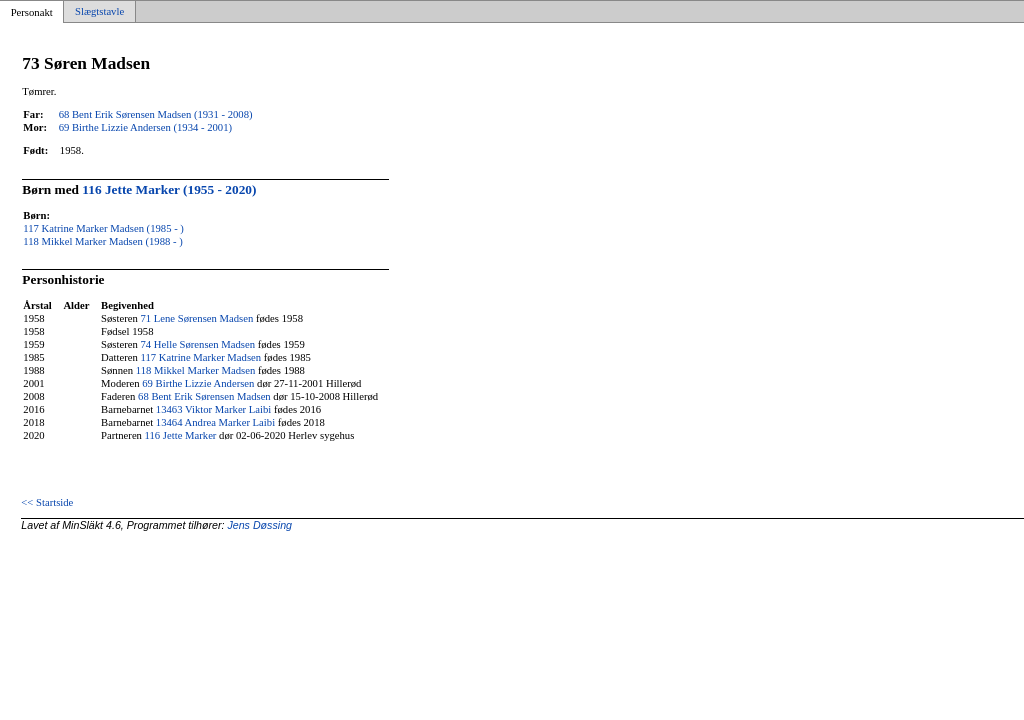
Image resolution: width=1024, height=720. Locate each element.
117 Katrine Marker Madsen (200, 357)
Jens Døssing (259, 525)
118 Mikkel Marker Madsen (195, 370)
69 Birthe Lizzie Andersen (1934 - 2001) (145, 127)
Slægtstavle (99, 11)
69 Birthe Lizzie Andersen (198, 383)
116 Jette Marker (181, 435)
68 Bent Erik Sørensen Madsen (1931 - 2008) (156, 114)
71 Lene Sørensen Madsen (196, 318)
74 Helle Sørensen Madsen (197, 344)
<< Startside (47, 502)
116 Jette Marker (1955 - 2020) (169, 189)
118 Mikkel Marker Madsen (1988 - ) (102, 241)
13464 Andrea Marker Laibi (215, 422)
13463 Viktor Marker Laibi (213, 409)
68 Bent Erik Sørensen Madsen (204, 396)
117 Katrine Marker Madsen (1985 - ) (103, 228)
